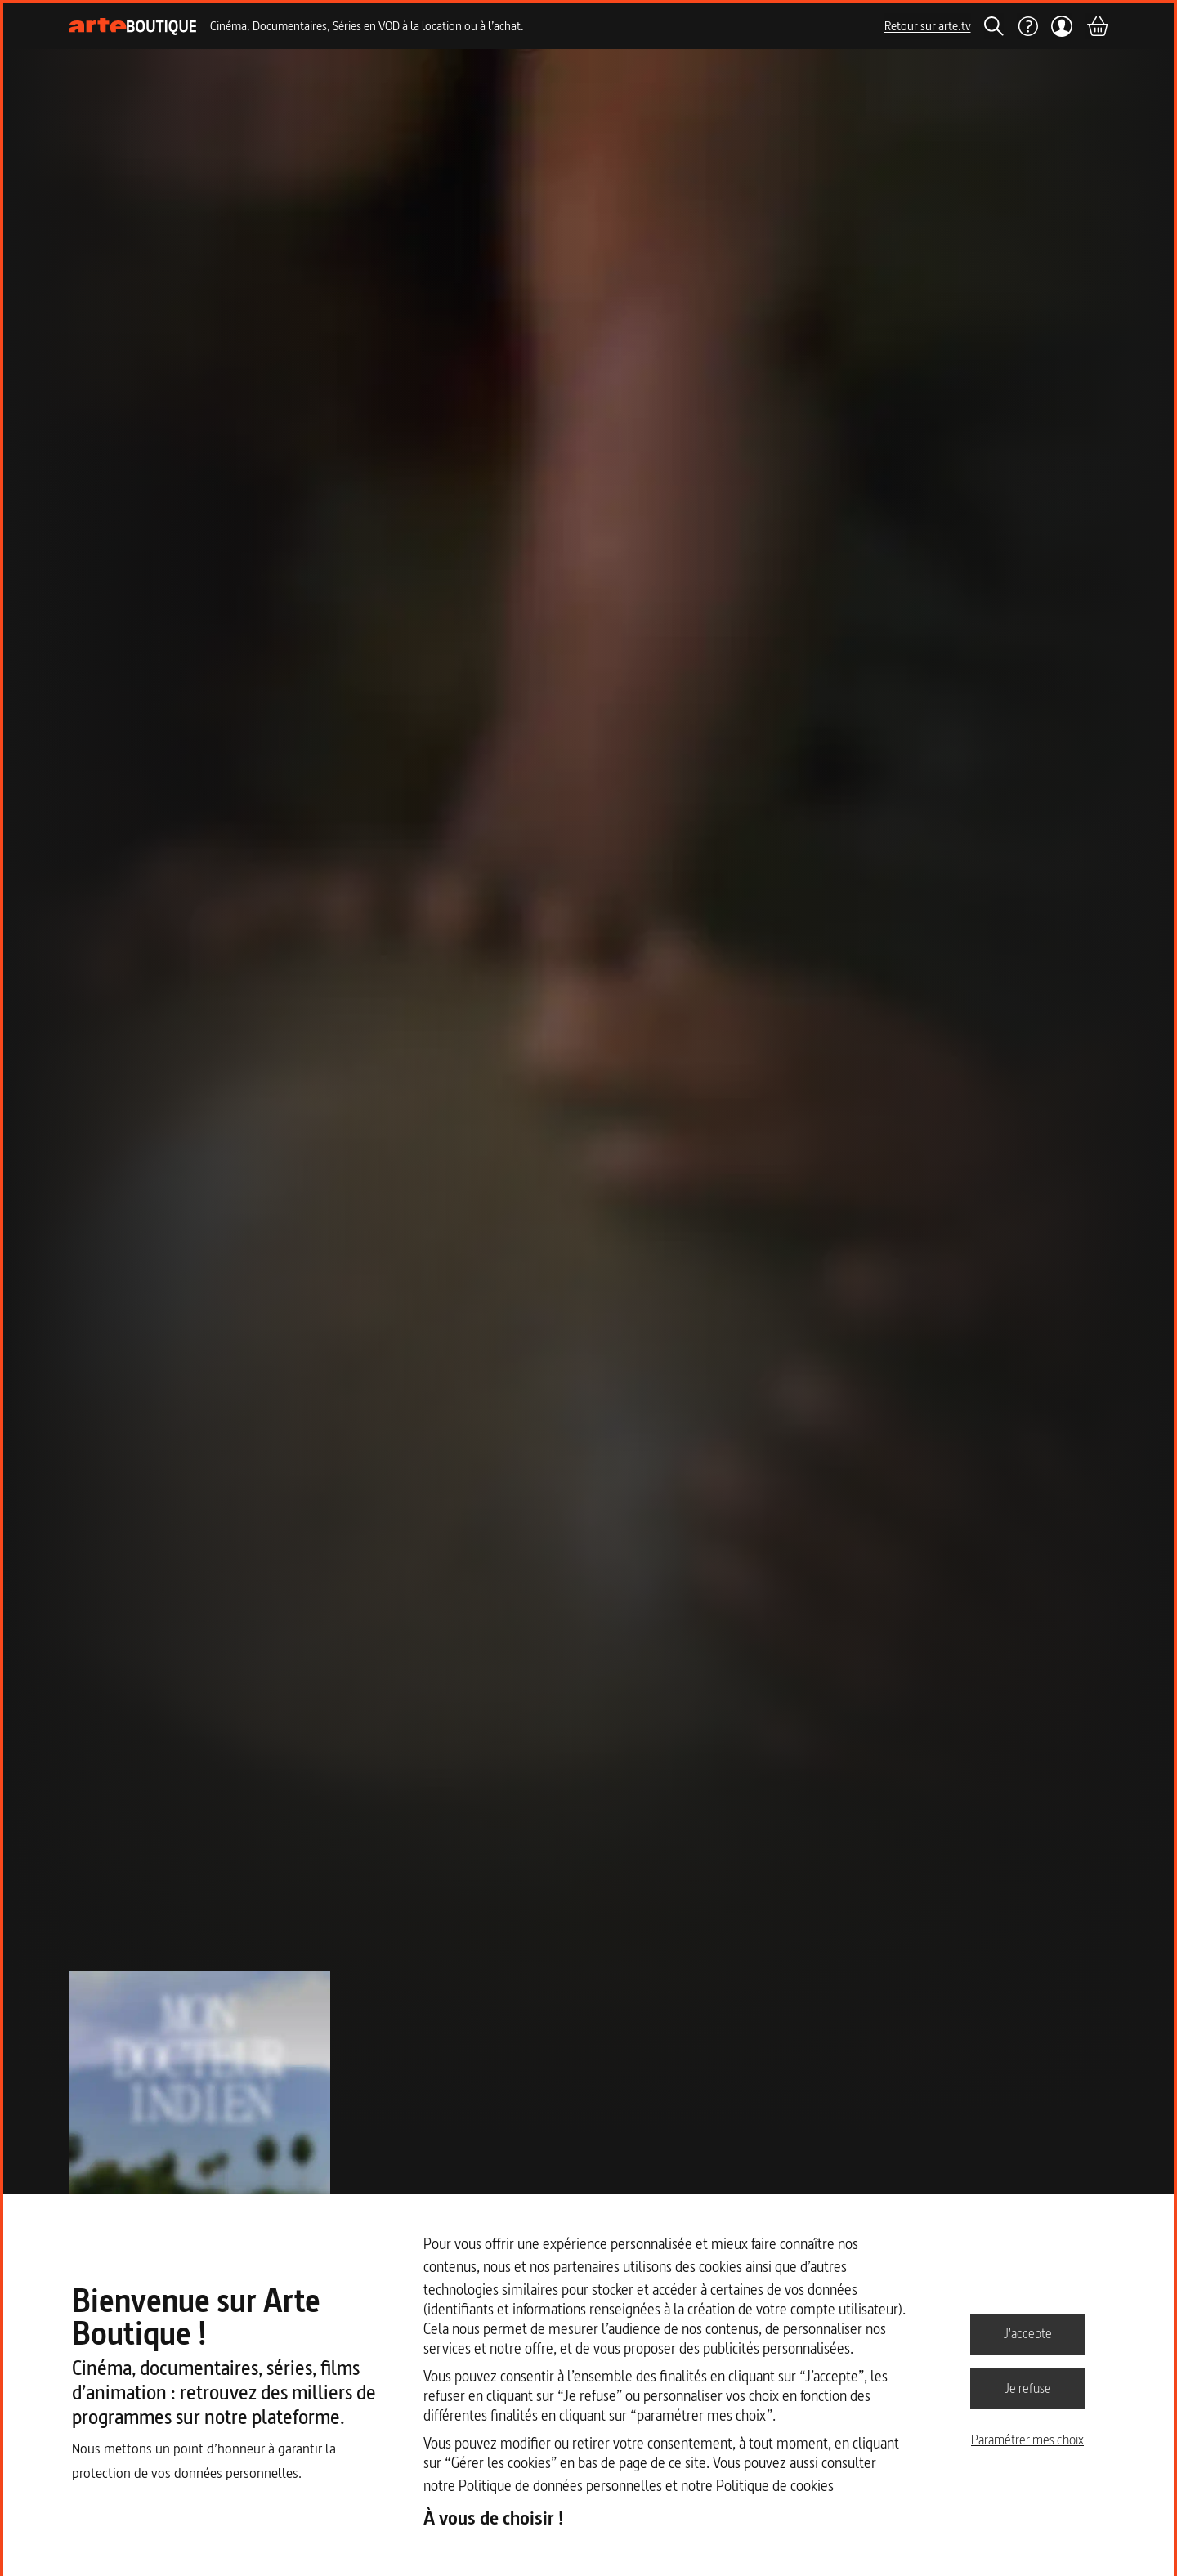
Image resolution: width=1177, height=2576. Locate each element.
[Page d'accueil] (133, 26)
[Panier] (1096, 26)
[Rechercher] (994, 26)
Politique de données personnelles (560, 2485)
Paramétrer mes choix (1027, 2440)
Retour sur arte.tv (927, 25)
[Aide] (1027, 26)
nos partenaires (575, 2266)
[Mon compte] (1062, 26)
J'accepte (1028, 2333)
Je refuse (1028, 2388)
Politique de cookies (775, 2485)
